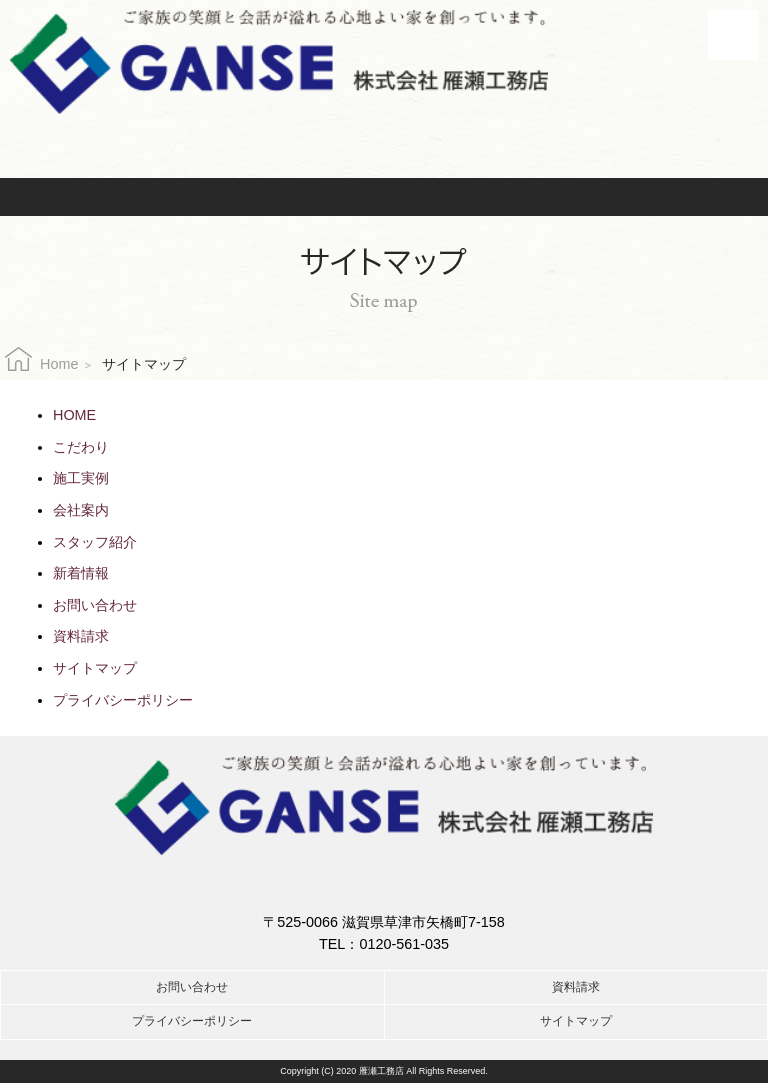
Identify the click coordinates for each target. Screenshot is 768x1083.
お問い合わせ (259, 197)
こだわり (81, 447)
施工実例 (81, 478)
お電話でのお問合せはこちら (384, 141)
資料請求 (524, 197)
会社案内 (81, 510)
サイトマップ (95, 668)
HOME (74, 415)
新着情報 (81, 573)
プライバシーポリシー (123, 700)
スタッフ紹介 (95, 542)
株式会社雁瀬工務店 (279, 62)
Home (59, 364)
